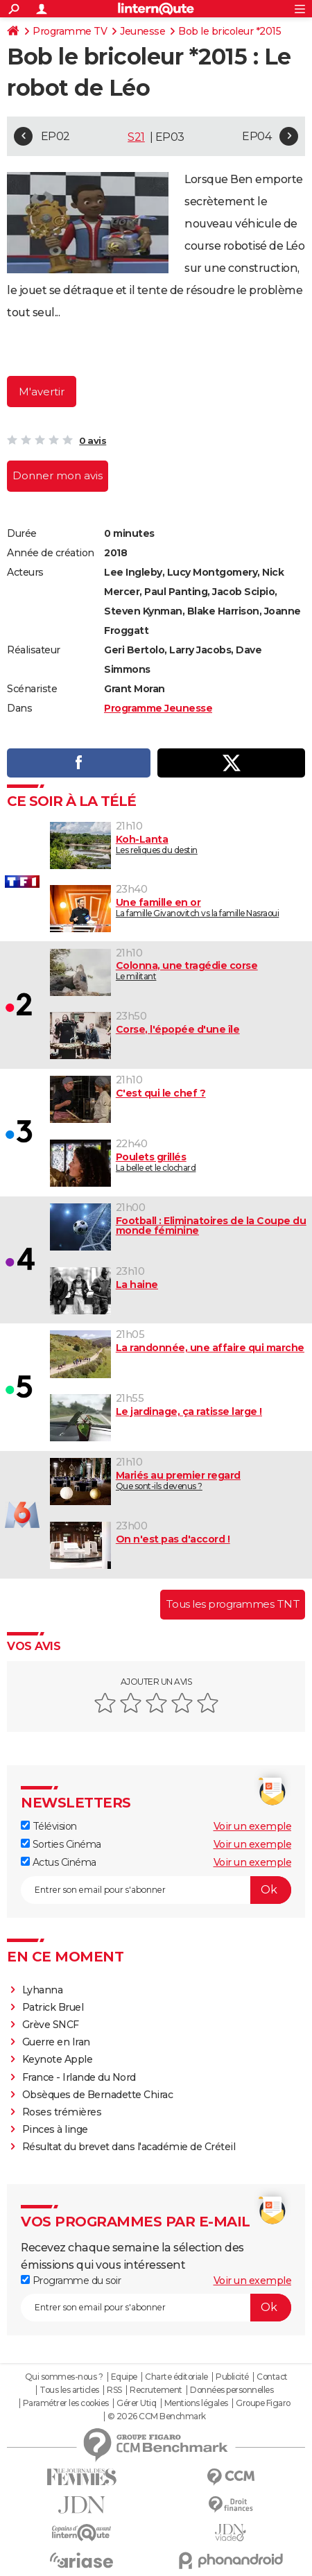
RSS (114, 2390)
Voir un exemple (253, 1826)
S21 (136, 137)
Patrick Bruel (53, 2007)
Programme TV (70, 31)
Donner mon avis (57, 475)
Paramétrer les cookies (66, 2403)
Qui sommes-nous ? (64, 2377)
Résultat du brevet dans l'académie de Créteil (129, 2146)
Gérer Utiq (136, 2403)
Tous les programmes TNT (233, 1604)
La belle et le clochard (178, 1162)
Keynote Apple (57, 2059)
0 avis (92, 440)
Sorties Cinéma (61, 1844)
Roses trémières (62, 2112)
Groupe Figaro (263, 2403)
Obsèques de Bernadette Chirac (97, 2094)
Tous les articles (69, 2390)
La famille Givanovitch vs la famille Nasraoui (178, 908)
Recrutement (156, 2390)
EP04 (256, 136)
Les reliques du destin (178, 844)
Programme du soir (71, 2280)
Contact (272, 2377)
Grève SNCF (50, 2024)
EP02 (55, 136)
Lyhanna (42, 1990)
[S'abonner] (156, 1890)
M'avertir (41, 391)
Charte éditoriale (176, 2377)
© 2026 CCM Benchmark (156, 2416)
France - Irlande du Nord (79, 2077)
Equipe (124, 2377)
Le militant (178, 971)
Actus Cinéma (58, 1862)
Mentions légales (196, 2403)
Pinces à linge (55, 2129)
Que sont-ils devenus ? (178, 1480)
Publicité (232, 2377)
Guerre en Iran (56, 2042)
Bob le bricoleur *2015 (229, 31)
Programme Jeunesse (158, 708)
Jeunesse (142, 31)
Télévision (49, 1826)
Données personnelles (231, 2390)
